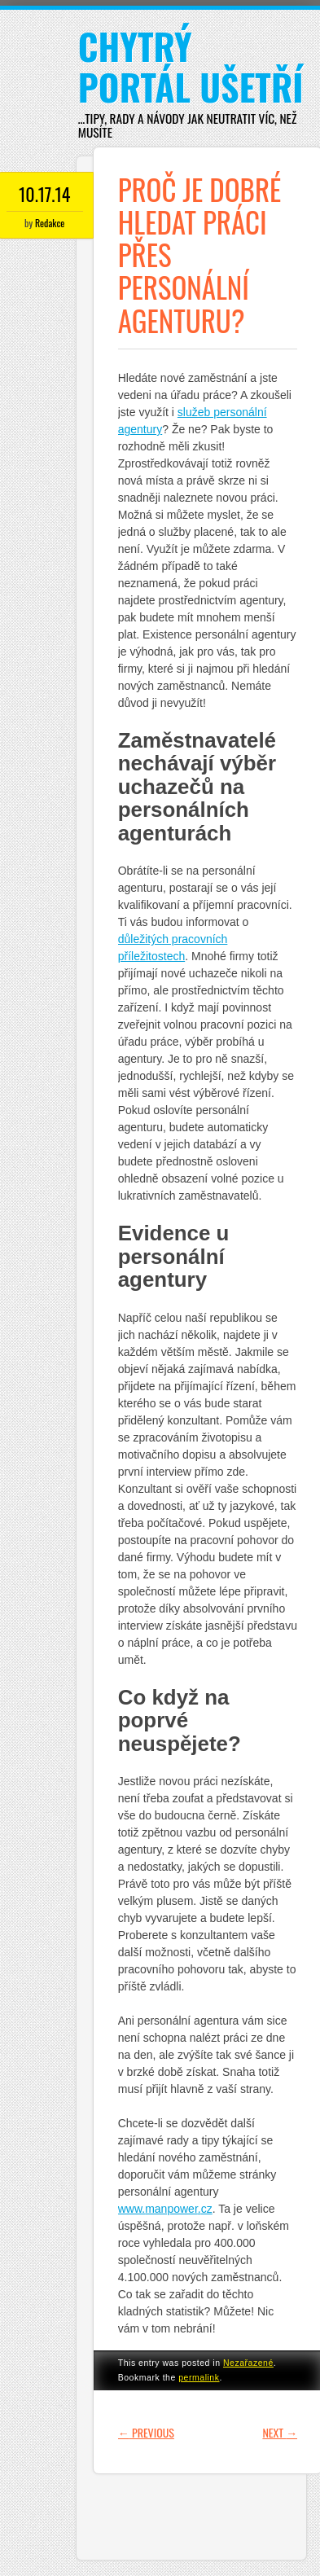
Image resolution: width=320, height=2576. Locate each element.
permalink (198, 2377)
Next (279, 2432)
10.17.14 (44, 194)
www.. (165, 2208)
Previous (146, 2432)
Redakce (49, 223)
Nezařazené (248, 2363)
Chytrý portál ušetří (191, 66)
